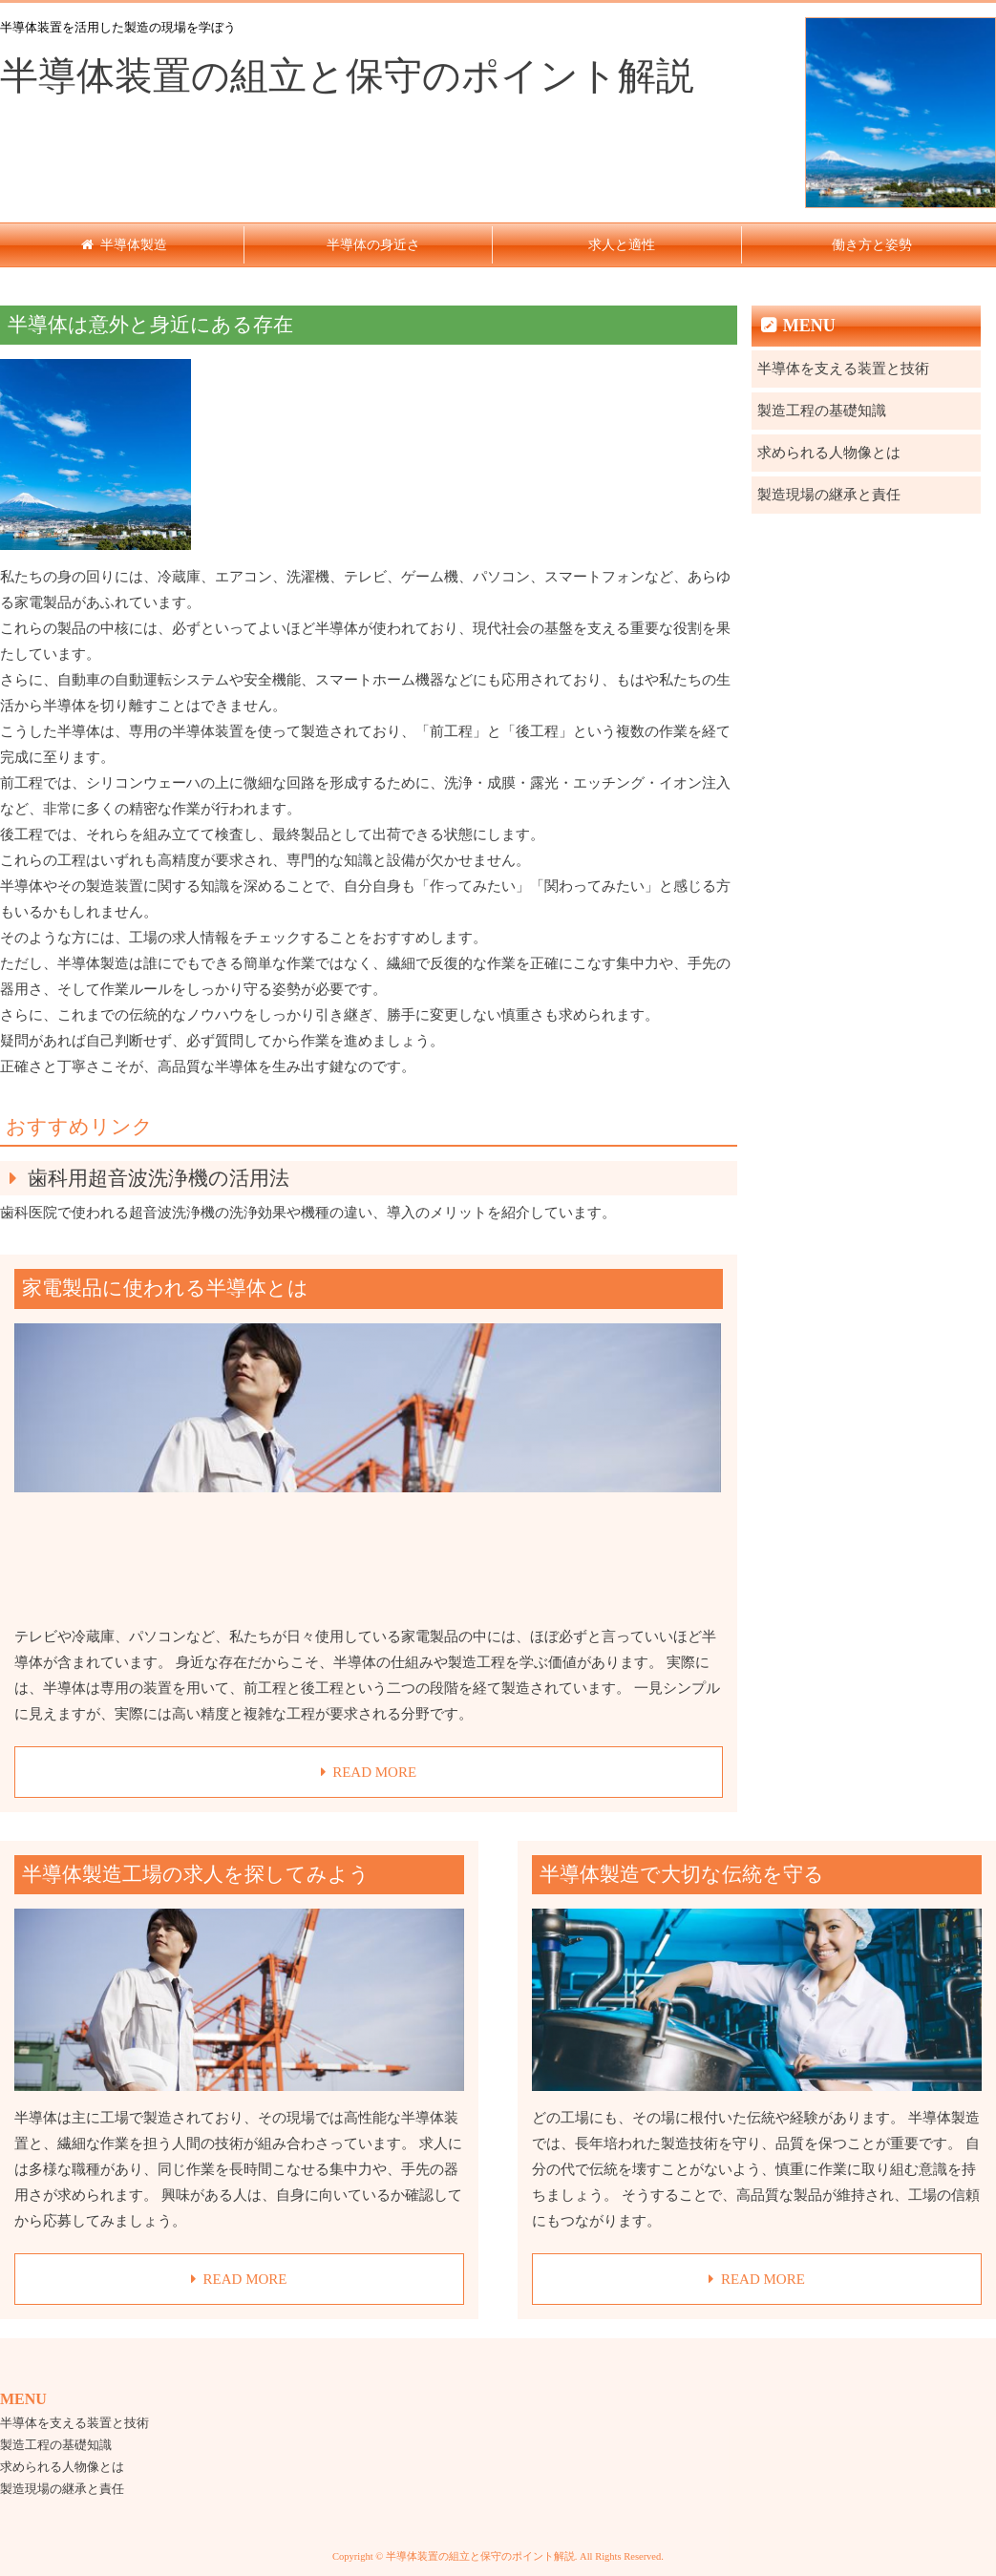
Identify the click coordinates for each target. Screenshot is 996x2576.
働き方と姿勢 (872, 245)
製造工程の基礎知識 (821, 410)
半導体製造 (133, 245)
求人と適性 (621, 245)
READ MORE (374, 1772)
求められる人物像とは (829, 452)
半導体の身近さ (373, 245)
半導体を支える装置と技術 (843, 368)
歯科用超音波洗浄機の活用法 (158, 1178)
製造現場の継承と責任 (829, 494)
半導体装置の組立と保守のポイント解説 (347, 75)
